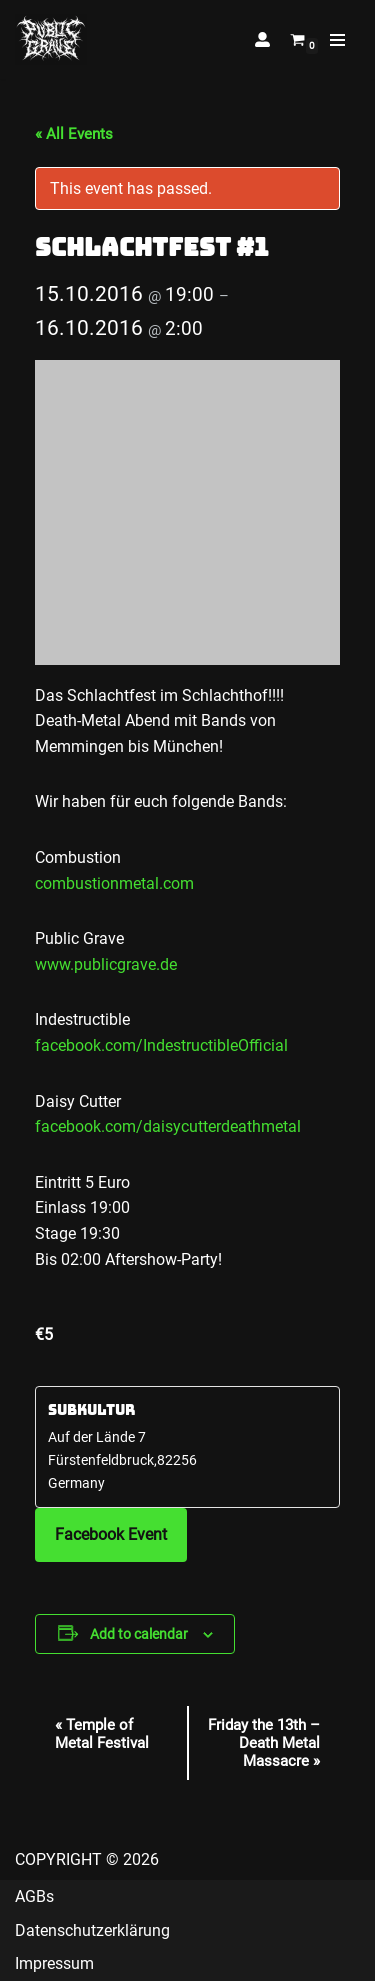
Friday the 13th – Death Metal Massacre (264, 1743)
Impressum (54, 1963)
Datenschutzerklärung (92, 1930)
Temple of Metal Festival (102, 1734)
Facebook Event (111, 1534)
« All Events (74, 134)
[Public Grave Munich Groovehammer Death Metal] (51, 39)
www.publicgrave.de (106, 964)
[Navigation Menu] (337, 40)
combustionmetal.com (114, 883)
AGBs (34, 1896)
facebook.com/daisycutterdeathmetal (168, 1126)
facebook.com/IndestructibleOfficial (161, 1045)
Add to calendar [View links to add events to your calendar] (139, 1634)
